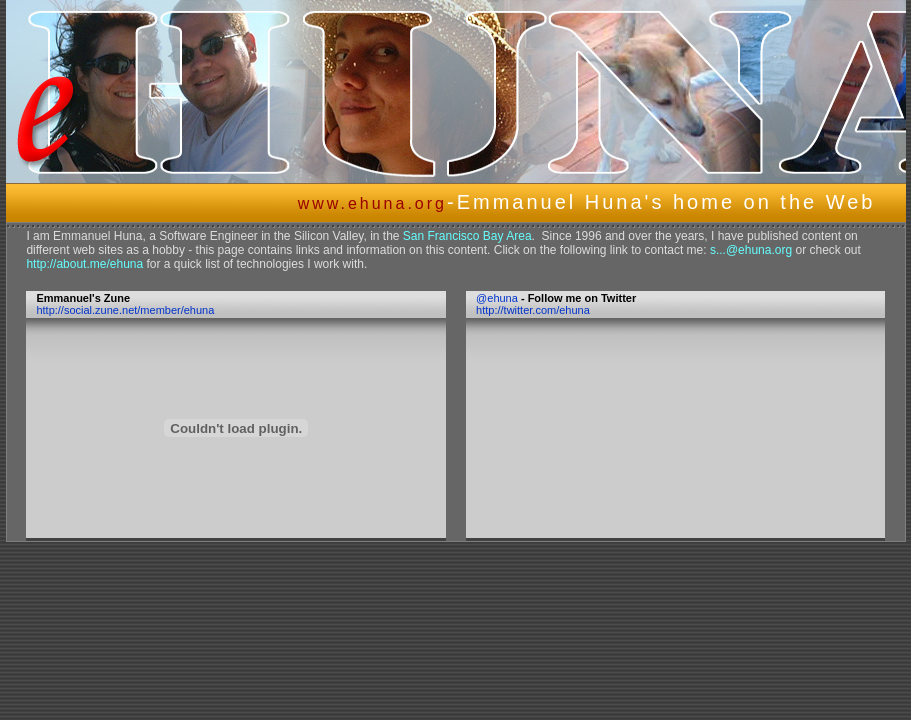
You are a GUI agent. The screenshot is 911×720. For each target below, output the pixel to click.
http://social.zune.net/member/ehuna (125, 310)
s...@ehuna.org (751, 250)
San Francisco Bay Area (467, 236)
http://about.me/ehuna (84, 264)
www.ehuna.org (372, 203)
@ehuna (497, 298)
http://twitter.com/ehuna (533, 310)
